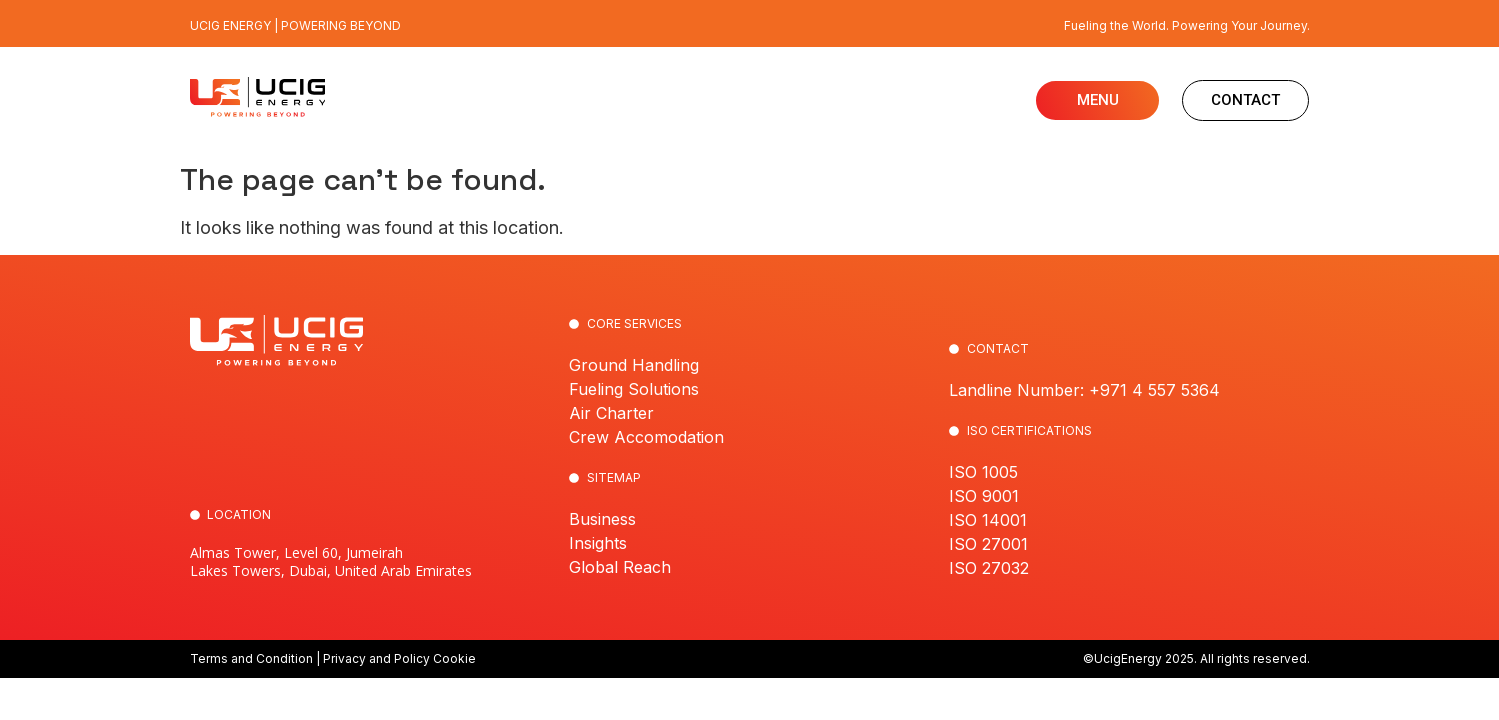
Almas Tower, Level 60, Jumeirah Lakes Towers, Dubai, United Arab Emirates (331, 561)
